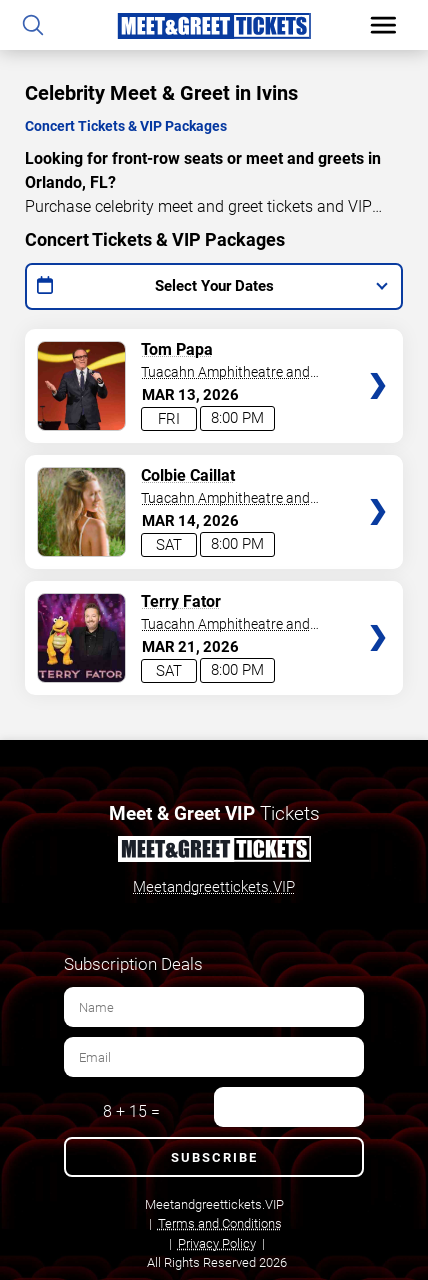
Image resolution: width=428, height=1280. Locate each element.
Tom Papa (177, 349)
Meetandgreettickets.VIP (214, 887)
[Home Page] (214, 25)
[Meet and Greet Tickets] (214, 852)
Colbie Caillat (188, 475)
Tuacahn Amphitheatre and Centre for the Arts (225, 373)
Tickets (378, 346)
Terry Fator (181, 601)
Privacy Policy (217, 1243)
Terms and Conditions (220, 1223)
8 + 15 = (131, 1111)
